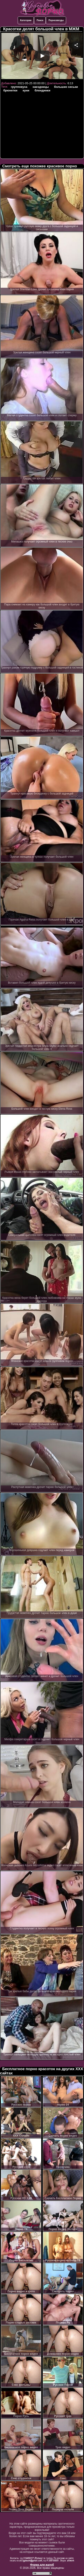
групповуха (19, 87)
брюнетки (10, 90)
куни (26, 90)
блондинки (42, 90)
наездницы (41, 87)
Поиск (40, 20)
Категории (26, 20)
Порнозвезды (56, 20)
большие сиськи (66, 87)
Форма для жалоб (42, 2564)
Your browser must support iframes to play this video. (42, 56)
